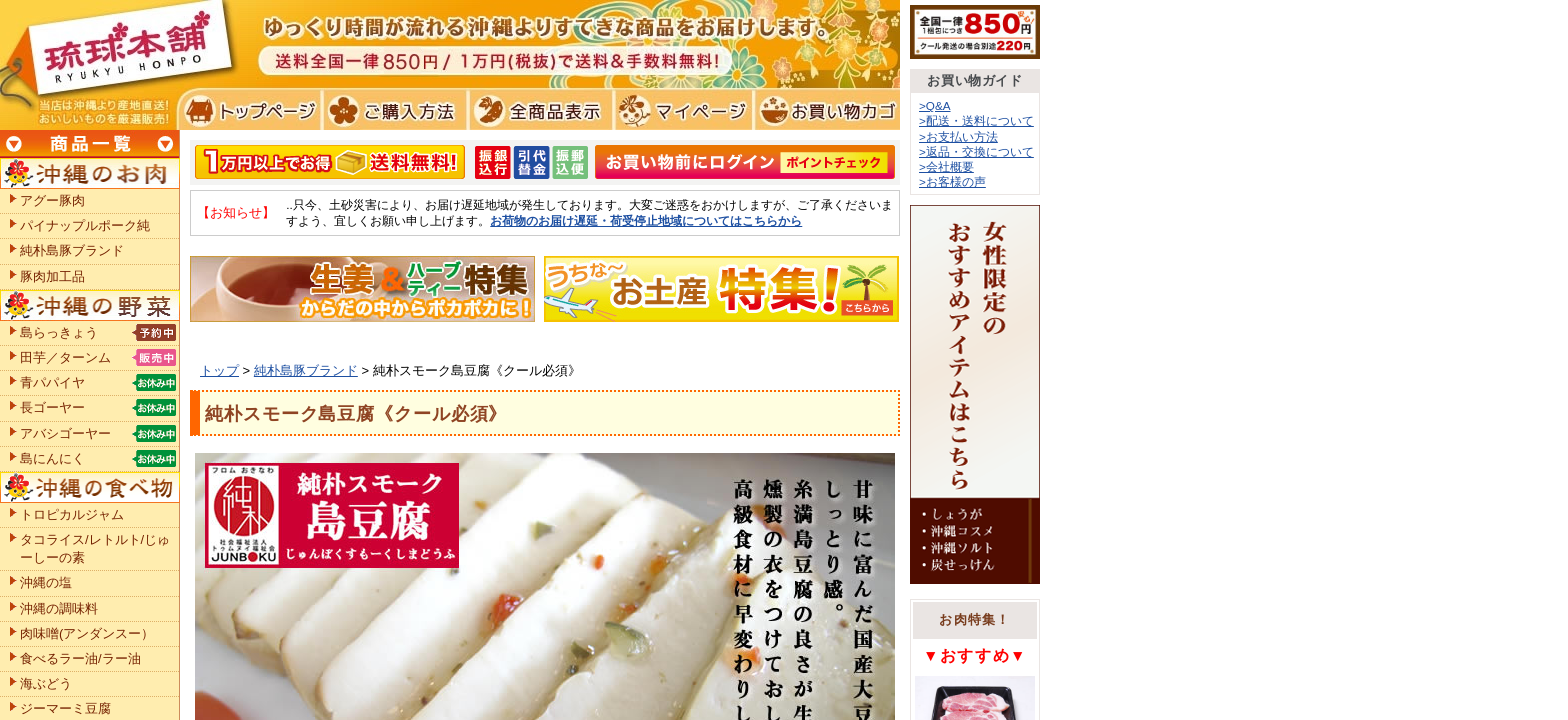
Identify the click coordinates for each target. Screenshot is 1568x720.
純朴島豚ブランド (306, 370)
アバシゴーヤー (65, 433)
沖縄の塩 (46, 582)
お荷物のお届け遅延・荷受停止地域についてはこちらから (646, 220)
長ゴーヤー (52, 407)
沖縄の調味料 (59, 608)
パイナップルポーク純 (85, 225)
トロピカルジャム (72, 514)
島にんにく (52, 458)
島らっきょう (59, 332)
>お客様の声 (952, 181)
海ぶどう (46, 683)
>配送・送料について (976, 120)
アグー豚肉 (52, 200)
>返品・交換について (976, 151)
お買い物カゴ (824, 110)
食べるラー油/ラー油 (80, 658)
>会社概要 (946, 166)
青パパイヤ (52, 382)
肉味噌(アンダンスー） (87, 633)
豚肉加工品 (52, 276)
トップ (219, 370)
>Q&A (935, 105)
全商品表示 (536, 110)
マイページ (680, 110)
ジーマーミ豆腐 (65, 708)
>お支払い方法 (958, 136)
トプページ (248, 110)
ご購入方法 (392, 110)
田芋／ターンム (65, 357)
